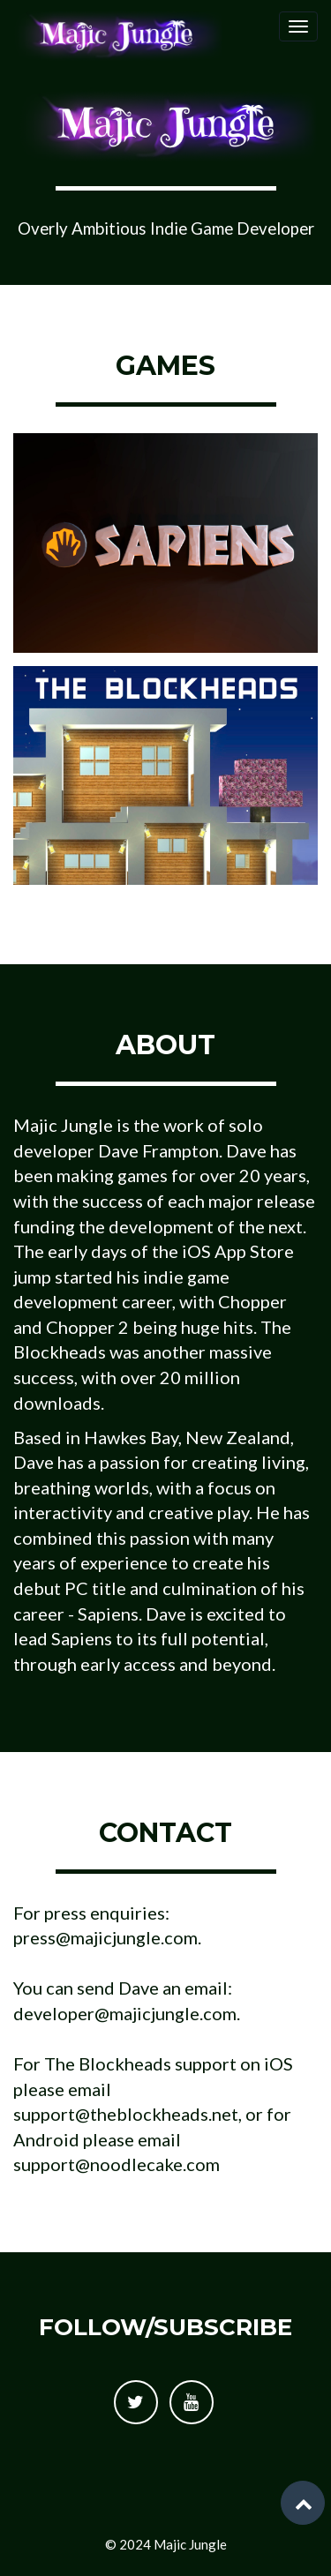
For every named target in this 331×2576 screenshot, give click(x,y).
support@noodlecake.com (116, 2164)
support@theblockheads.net (125, 2113)
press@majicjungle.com (105, 1937)
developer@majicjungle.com (125, 2013)
